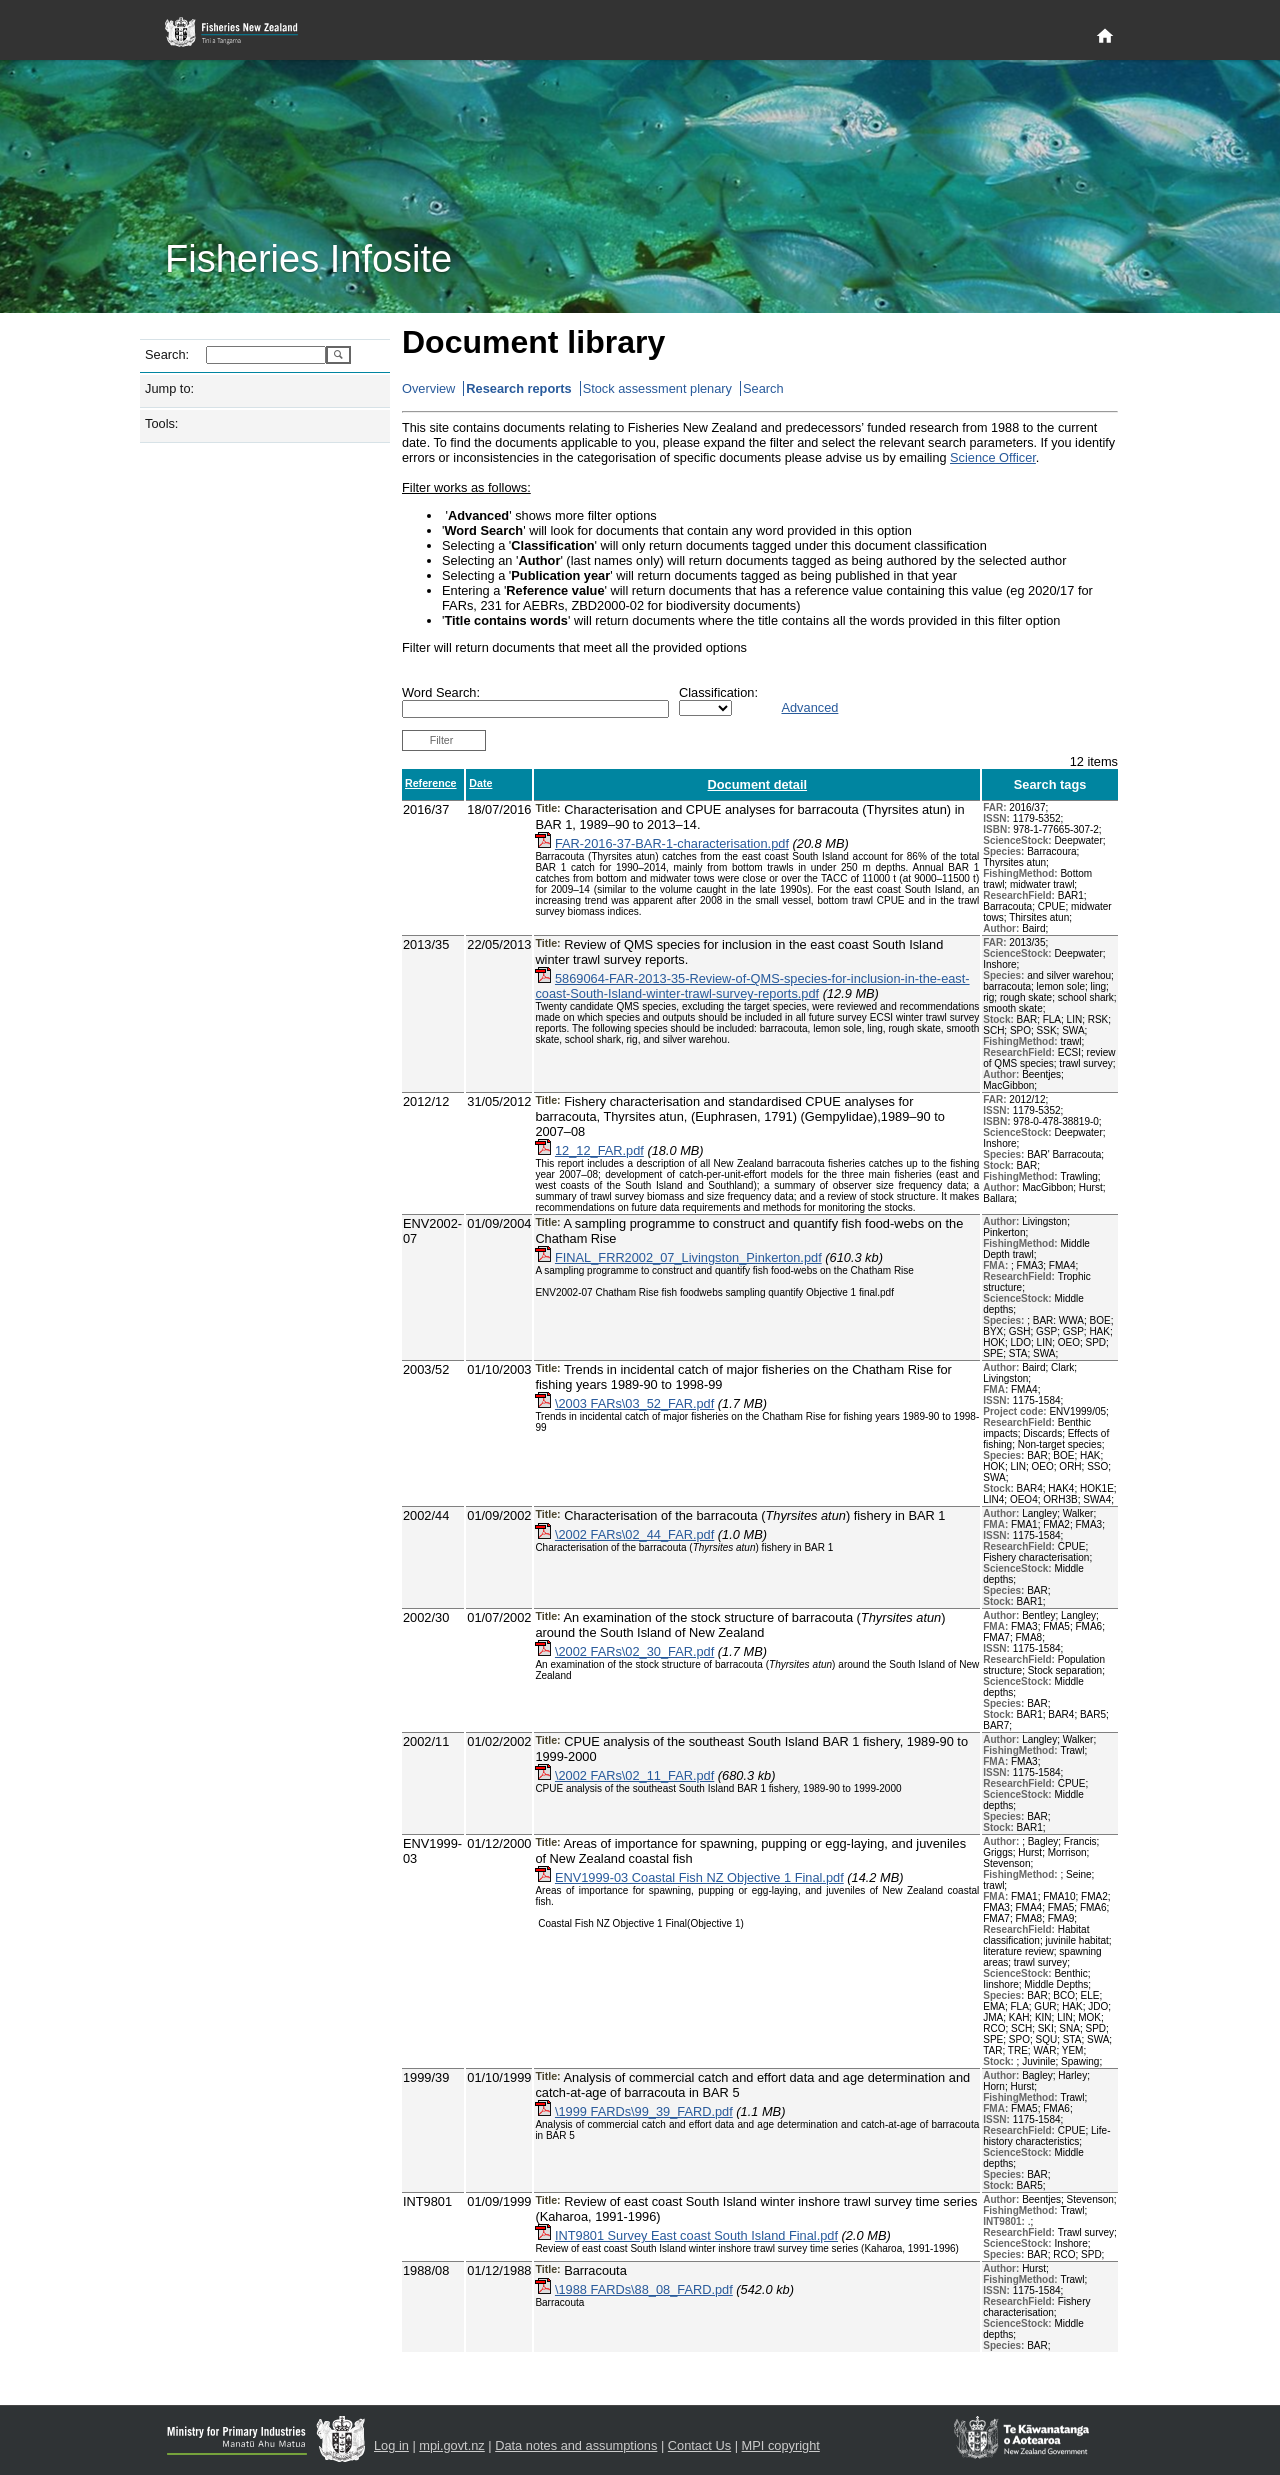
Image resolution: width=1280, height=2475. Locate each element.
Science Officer (993, 457)
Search (763, 388)
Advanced (809, 707)
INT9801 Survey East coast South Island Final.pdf (696, 2235)
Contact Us (699, 2445)
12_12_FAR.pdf (599, 1150)
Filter (442, 740)
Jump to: (169, 388)
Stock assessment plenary (657, 388)
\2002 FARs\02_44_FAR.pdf (634, 1534)
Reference (431, 783)
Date (480, 783)
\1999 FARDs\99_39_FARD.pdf (644, 2111)
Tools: (161, 423)
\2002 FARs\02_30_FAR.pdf (634, 1651)
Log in (391, 2445)
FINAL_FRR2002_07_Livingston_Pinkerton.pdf (688, 1257)
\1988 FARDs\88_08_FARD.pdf (644, 2289)
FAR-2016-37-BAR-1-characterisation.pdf (672, 843)
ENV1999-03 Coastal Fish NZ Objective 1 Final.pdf (699, 1877)
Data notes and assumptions (576, 2445)
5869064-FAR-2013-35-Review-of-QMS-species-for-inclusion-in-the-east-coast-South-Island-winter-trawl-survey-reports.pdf (752, 986)
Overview (428, 388)
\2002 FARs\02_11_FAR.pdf (634, 1775)
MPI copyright (781, 2445)
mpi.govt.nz (451, 2445)
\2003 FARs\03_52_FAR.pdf (634, 1403)
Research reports (518, 388)
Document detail (758, 784)
